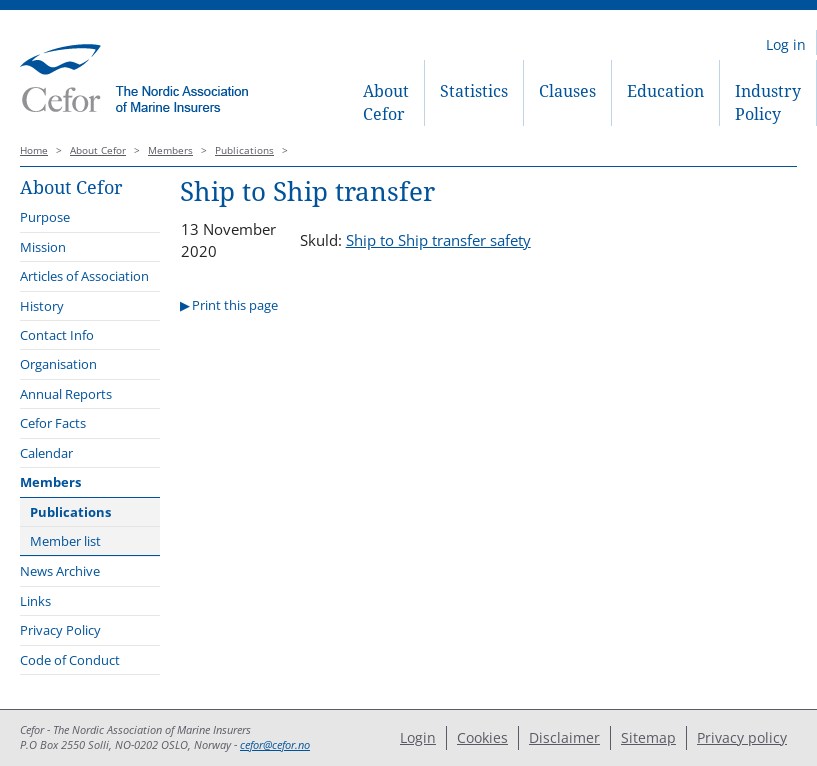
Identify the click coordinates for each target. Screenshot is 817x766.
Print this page (235, 305)
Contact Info (57, 335)
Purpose (45, 217)
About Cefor (386, 102)
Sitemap (648, 737)
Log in (786, 44)
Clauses (567, 91)
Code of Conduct (70, 660)
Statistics (474, 91)
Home (34, 150)
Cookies (482, 737)
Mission (43, 247)
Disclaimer (564, 737)
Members (170, 150)
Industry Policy (768, 102)
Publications (244, 150)
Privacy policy (742, 737)
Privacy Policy (60, 630)
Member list (65, 541)
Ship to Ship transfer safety (438, 240)
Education (665, 91)
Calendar (46, 453)
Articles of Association (84, 276)
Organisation (58, 364)
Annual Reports (66, 394)
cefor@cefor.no (275, 745)
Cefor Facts (53, 423)
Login (418, 737)
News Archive (60, 571)
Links (35, 601)
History (42, 306)
